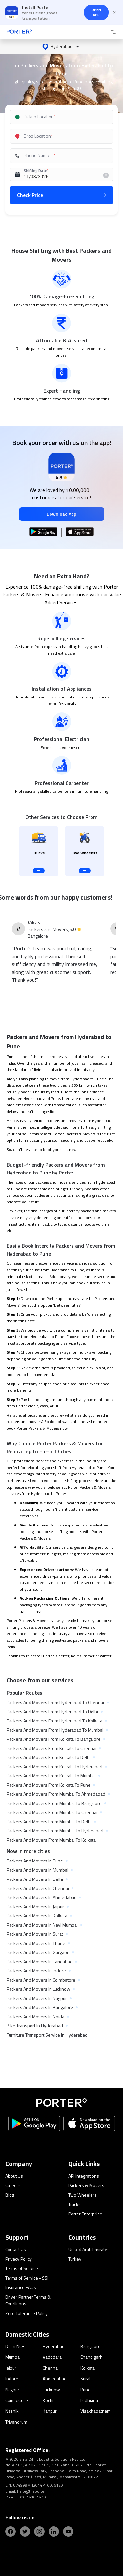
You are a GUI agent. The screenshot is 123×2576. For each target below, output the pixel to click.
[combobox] (62, 117)
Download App (61, 513)
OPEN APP (96, 12)
